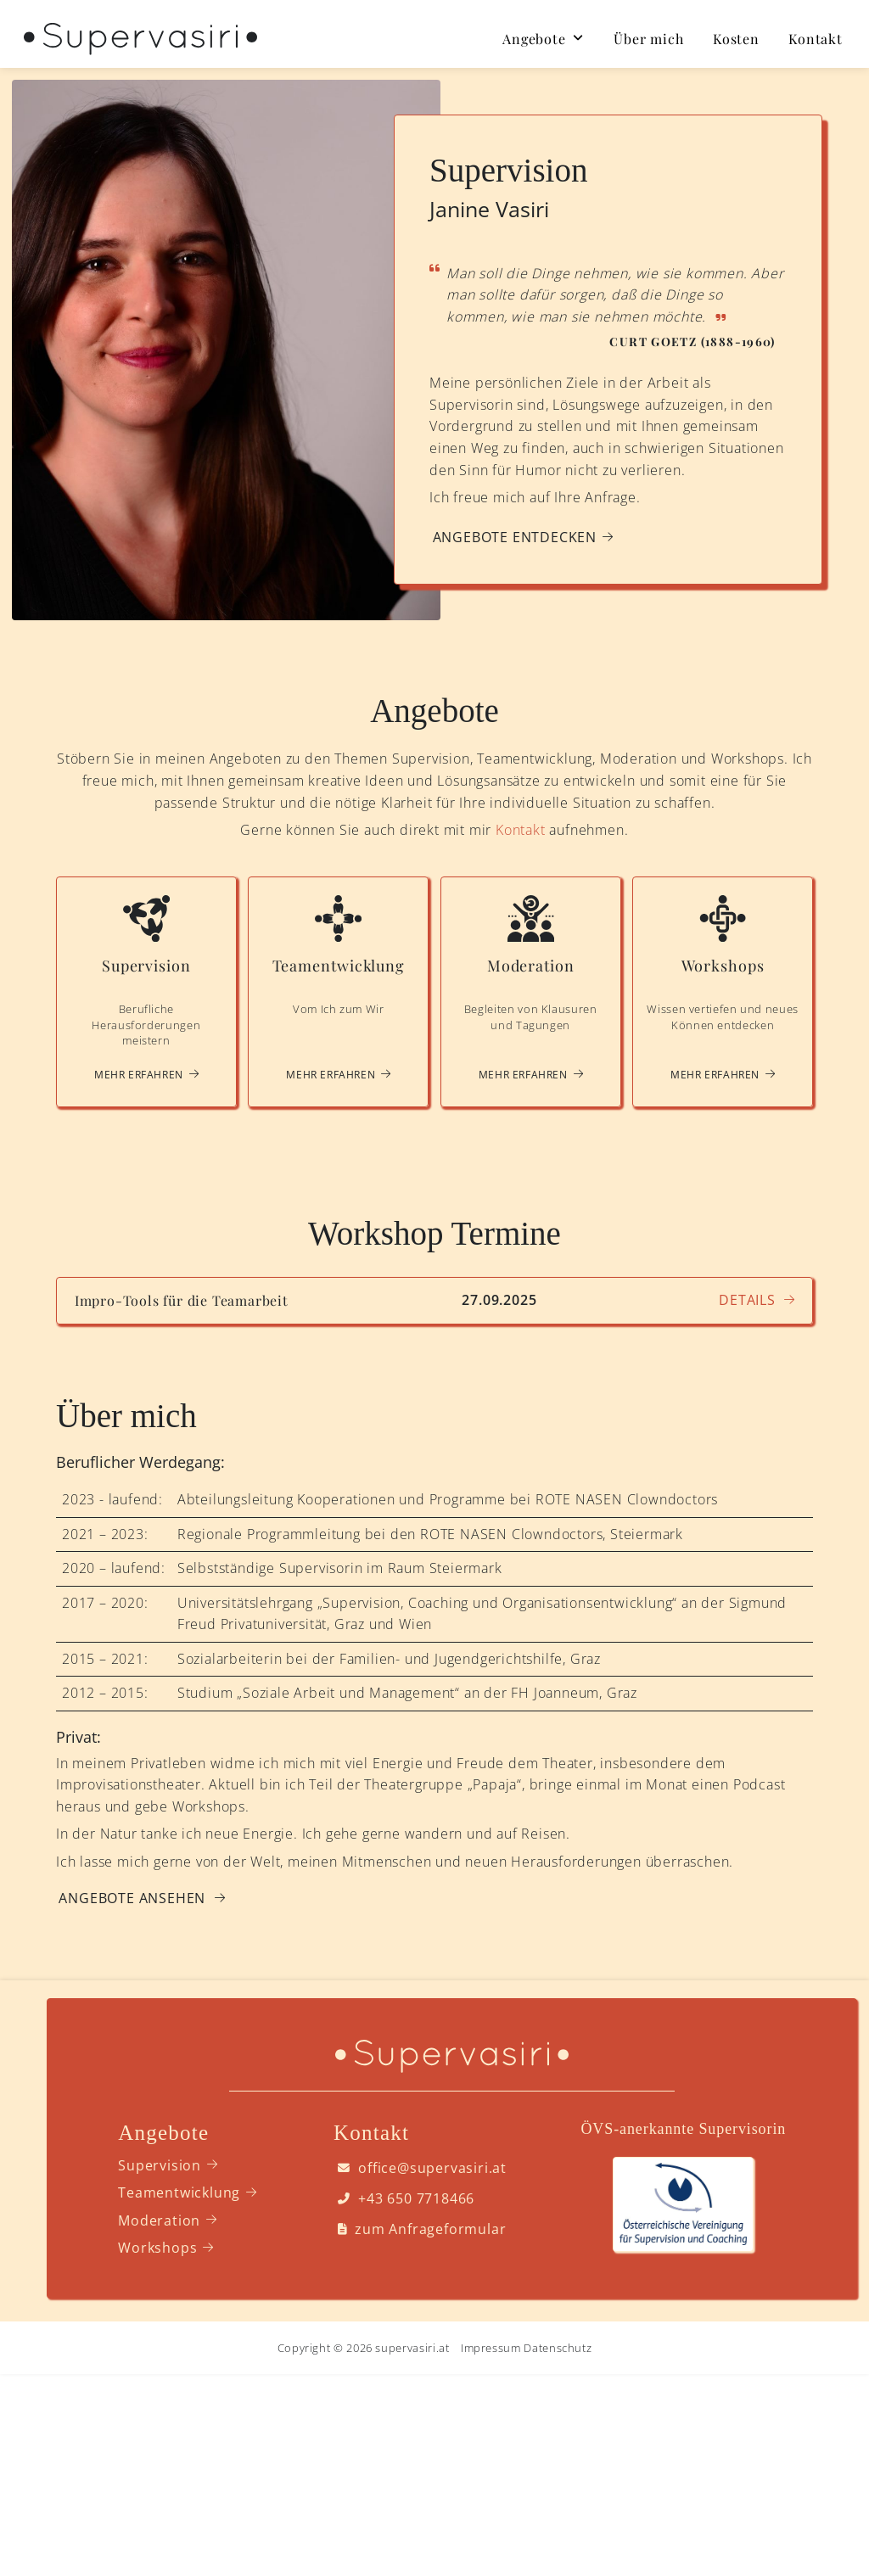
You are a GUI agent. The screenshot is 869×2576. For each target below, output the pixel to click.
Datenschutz (558, 2347)
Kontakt (521, 829)
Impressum (491, 2347)
